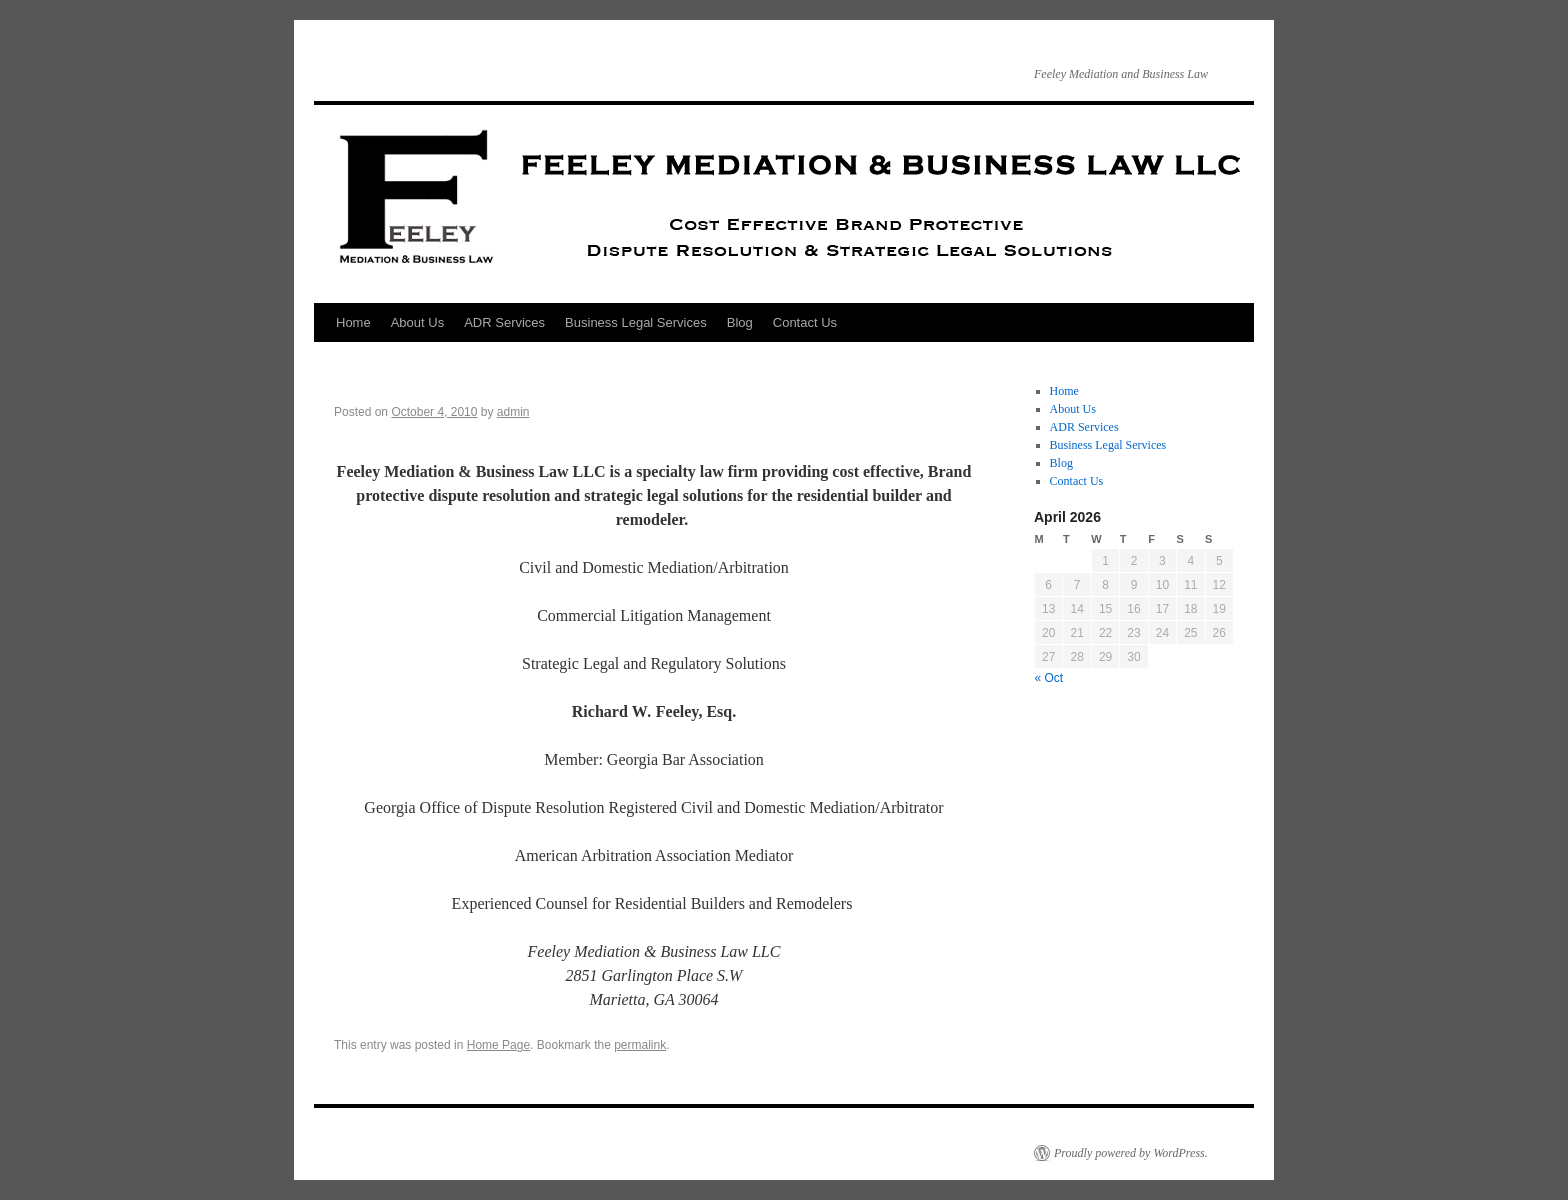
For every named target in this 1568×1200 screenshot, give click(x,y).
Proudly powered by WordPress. (1131, 1153)
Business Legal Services (636, 322)
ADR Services (504, 322)
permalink (640, 1045)
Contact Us (805, 322)
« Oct (1049, 678)
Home (353, 322)
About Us (417, 322)
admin (513, 412)
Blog (740, 322)
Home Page (498, 1045)
